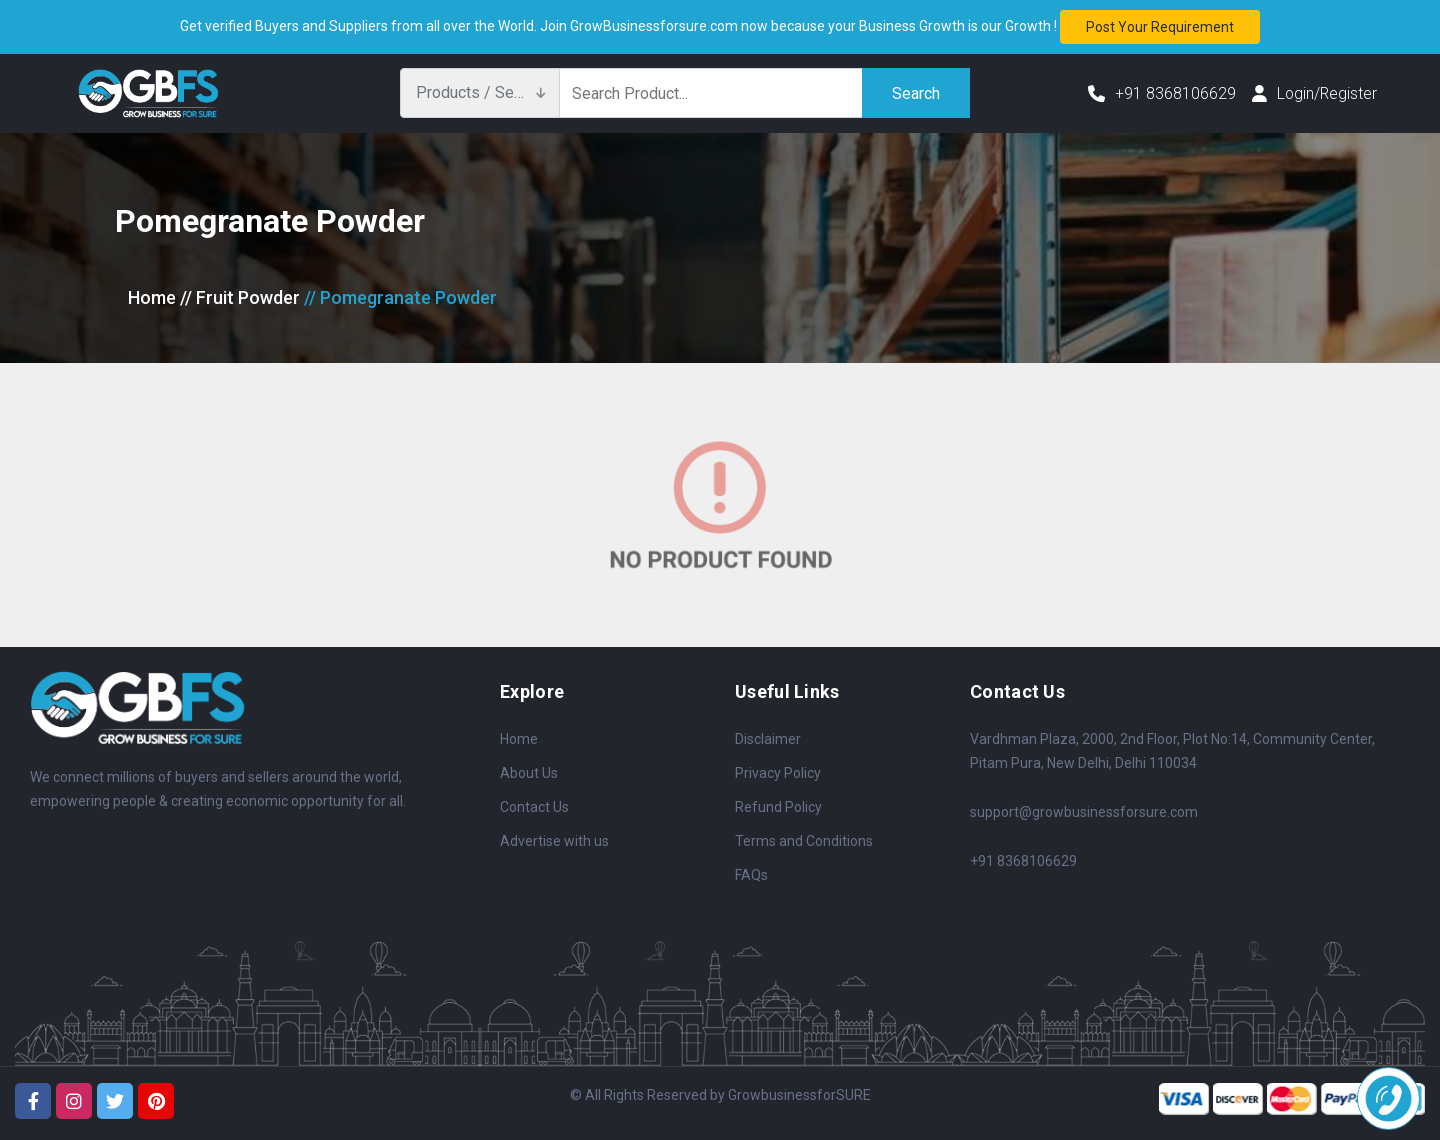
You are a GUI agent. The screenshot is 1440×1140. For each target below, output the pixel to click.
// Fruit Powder (240, 297)
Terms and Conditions (804, 841)
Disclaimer (768, 739)
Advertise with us (554, 841)
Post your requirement (1160, 27)
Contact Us (534, 807)
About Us (529, 773)
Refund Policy (778, 807)
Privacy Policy (778, 773)
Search (916, 92)
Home (152, 297)
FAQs (751, 875)
